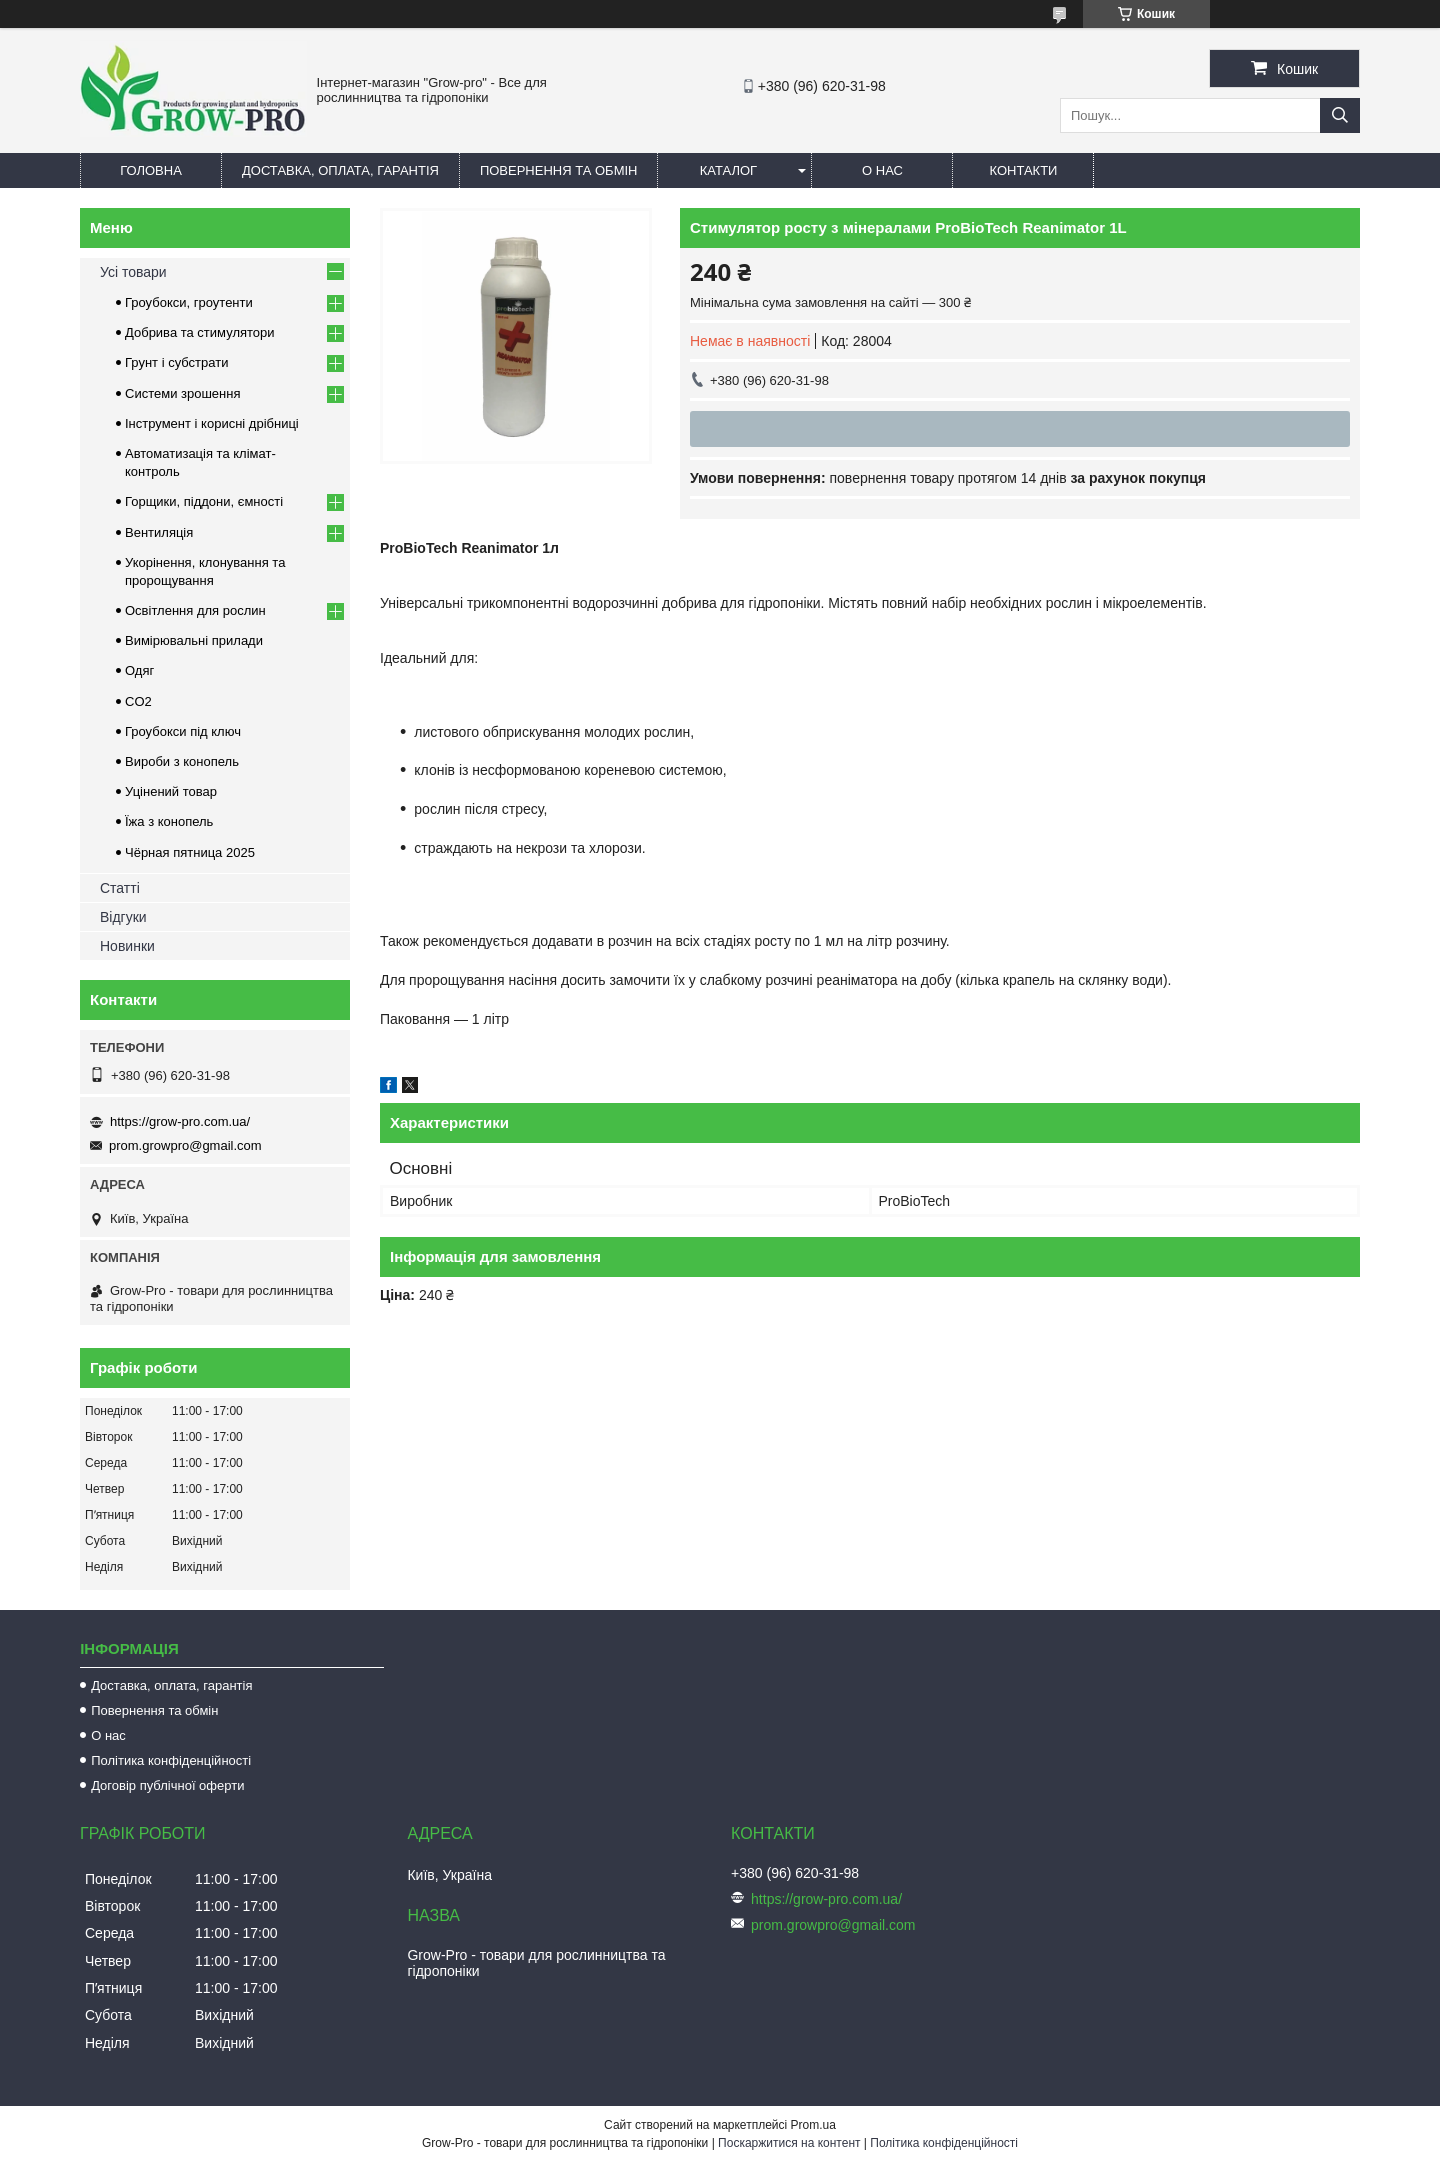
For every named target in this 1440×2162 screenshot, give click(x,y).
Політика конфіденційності (171, 1760)
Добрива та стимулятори (200, 332)
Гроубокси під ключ (183, 731)
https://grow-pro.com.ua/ (180, 1121)
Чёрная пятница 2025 (190, 852)
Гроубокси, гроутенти (189, 302)
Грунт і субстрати (176, 362)
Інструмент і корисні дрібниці (212, 423)
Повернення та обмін (559, 170)
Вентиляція (159, 532)
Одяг (139, 670)
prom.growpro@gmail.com (185, 1145)
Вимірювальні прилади (194, 640)
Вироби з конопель (182, 761)
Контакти (1023, 170)
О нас (882, 170)
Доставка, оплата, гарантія (340, 170)
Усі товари (133, 272)
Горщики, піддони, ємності (204, 501)
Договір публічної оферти (167, 1785)
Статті (120, 888)
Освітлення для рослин (195, 610)
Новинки (127, 946)
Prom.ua (813, 2125)
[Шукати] (1340, 115)
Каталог (728, 170)
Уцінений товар (171, 791)
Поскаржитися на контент (789, 2143)
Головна (151, 170)
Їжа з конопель (169, 821)
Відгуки (123, 917)
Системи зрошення (182, 393)
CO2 (138, 701)
